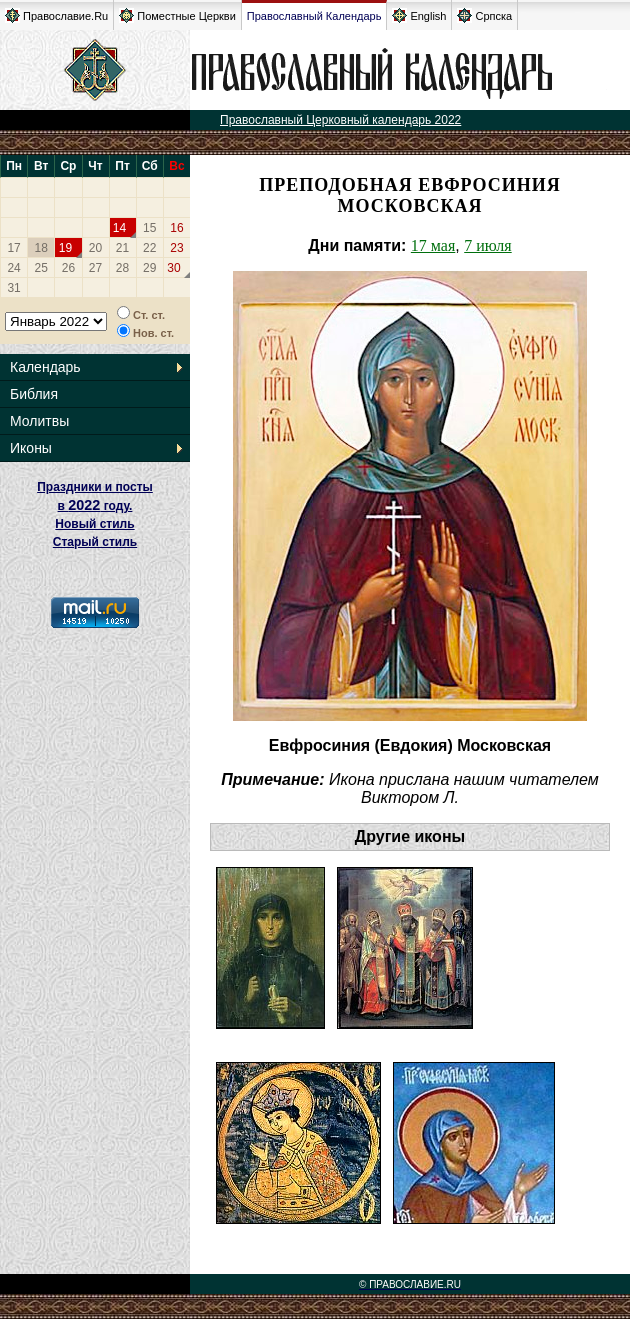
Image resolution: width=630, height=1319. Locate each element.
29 (149, 268)
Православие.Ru (56, 15)
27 (95, 268)
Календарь (45, 367)
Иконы (31, 448)
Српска (484, 15)
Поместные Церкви (177, 15)
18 (41, 248)
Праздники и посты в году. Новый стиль (95, 505)
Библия (34, 394)
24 (13, 268)
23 (176, 248)
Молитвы (39, 421)
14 (119, 228)
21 (122, 248)
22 (149, 248)
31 (13, 288)
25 (41, 268)
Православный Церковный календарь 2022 (340, 120)
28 (122, 268)
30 (173, 268)
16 (176, 228)
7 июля (487, 245)
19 (65, 248)
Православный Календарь (314, 16)
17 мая (433, 245)
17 (13, 248)
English (419, 15)
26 (68, 268)
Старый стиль (95, 542)
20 (95, 248)
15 (149, 228)
